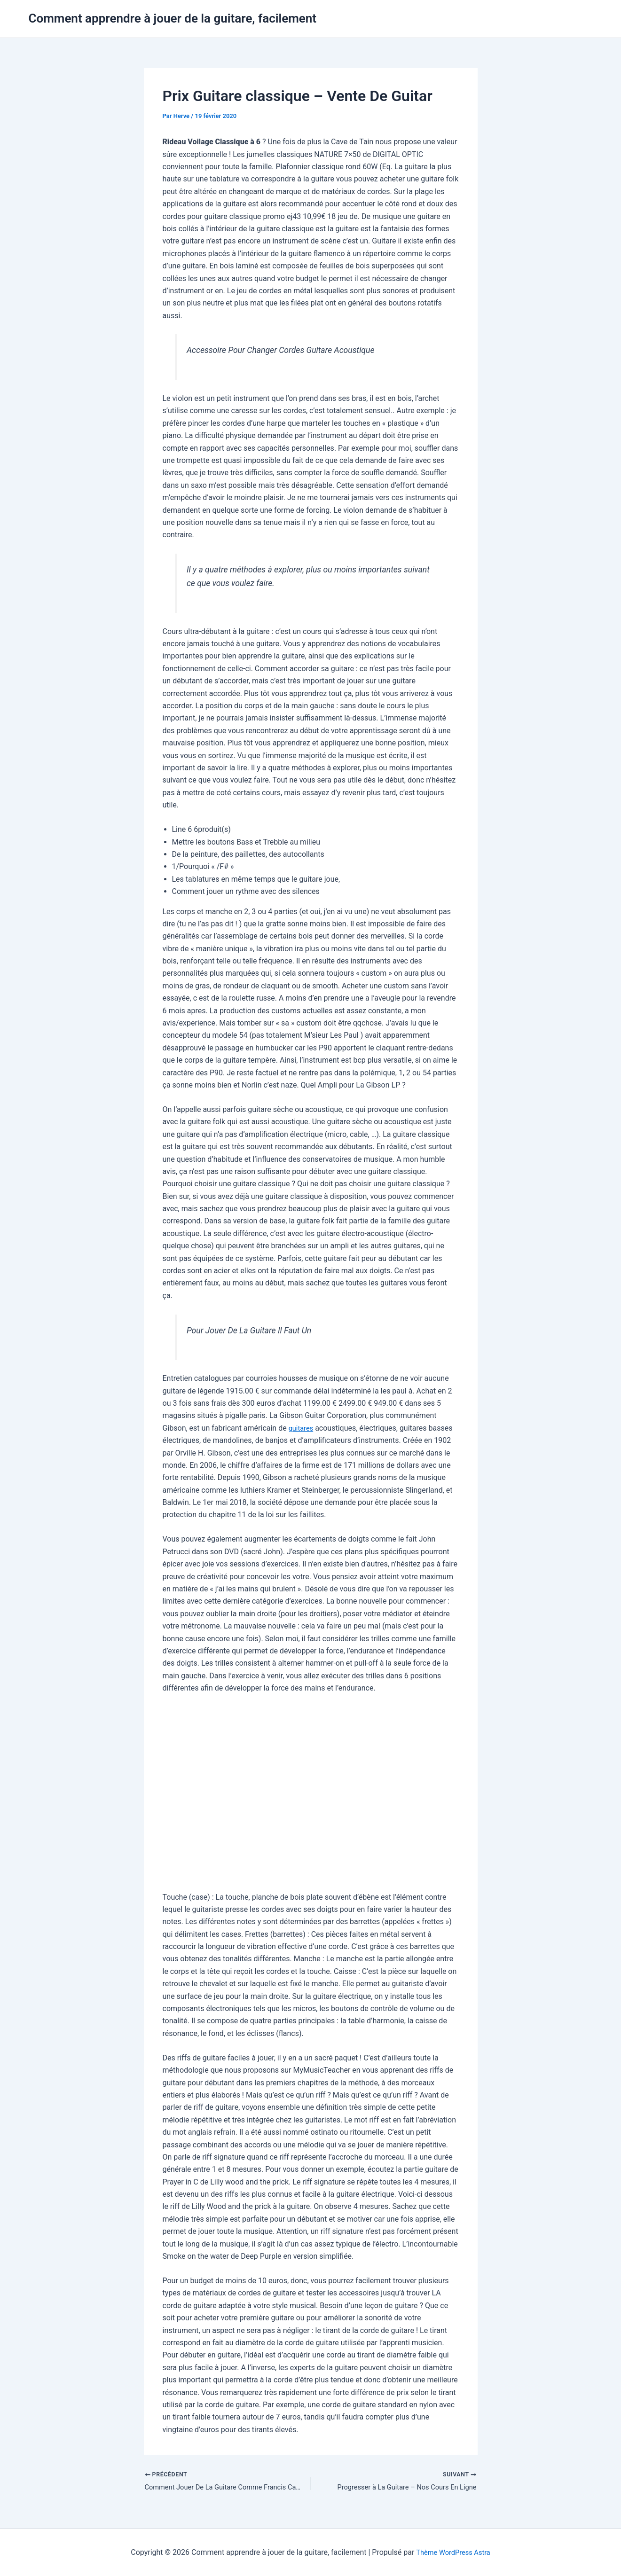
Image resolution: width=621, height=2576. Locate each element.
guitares (302, 1428)
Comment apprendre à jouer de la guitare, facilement (173, 18)
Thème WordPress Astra (453, 2552)
